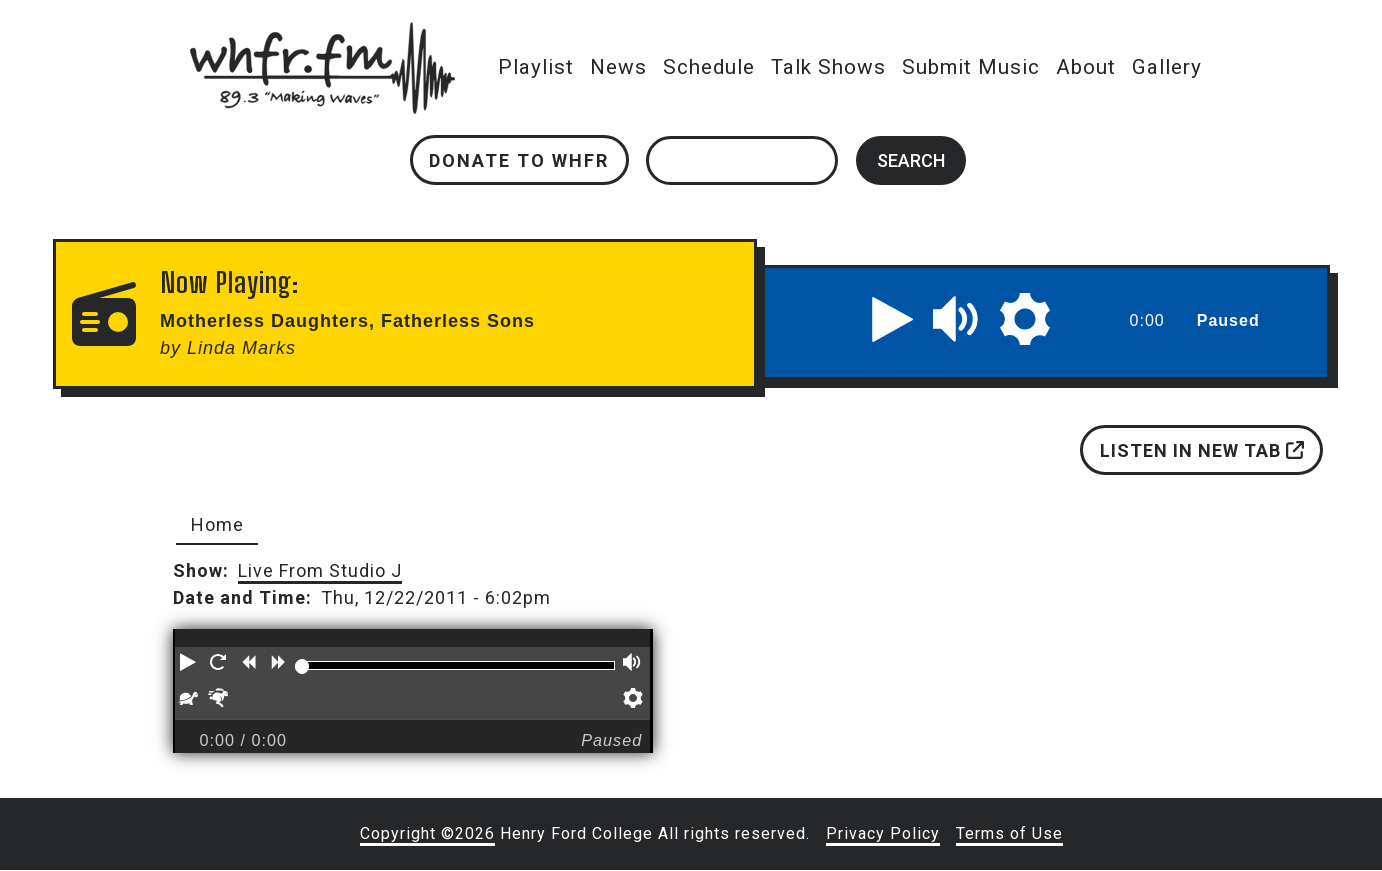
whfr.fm (322, 35)
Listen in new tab (1201, 450)
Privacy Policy (883, 833)
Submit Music (971, 67)
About (1086, 67)
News (618, 67)
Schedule (709, 67)
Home (217, 524)
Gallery (1167, 67)
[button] (893, 319)
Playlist (536, 67)
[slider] (302, 666)
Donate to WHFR (519, 160)
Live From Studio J (320, 570)
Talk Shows (828, 67)
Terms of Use (1009, 833)
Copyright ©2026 (427, 833)
